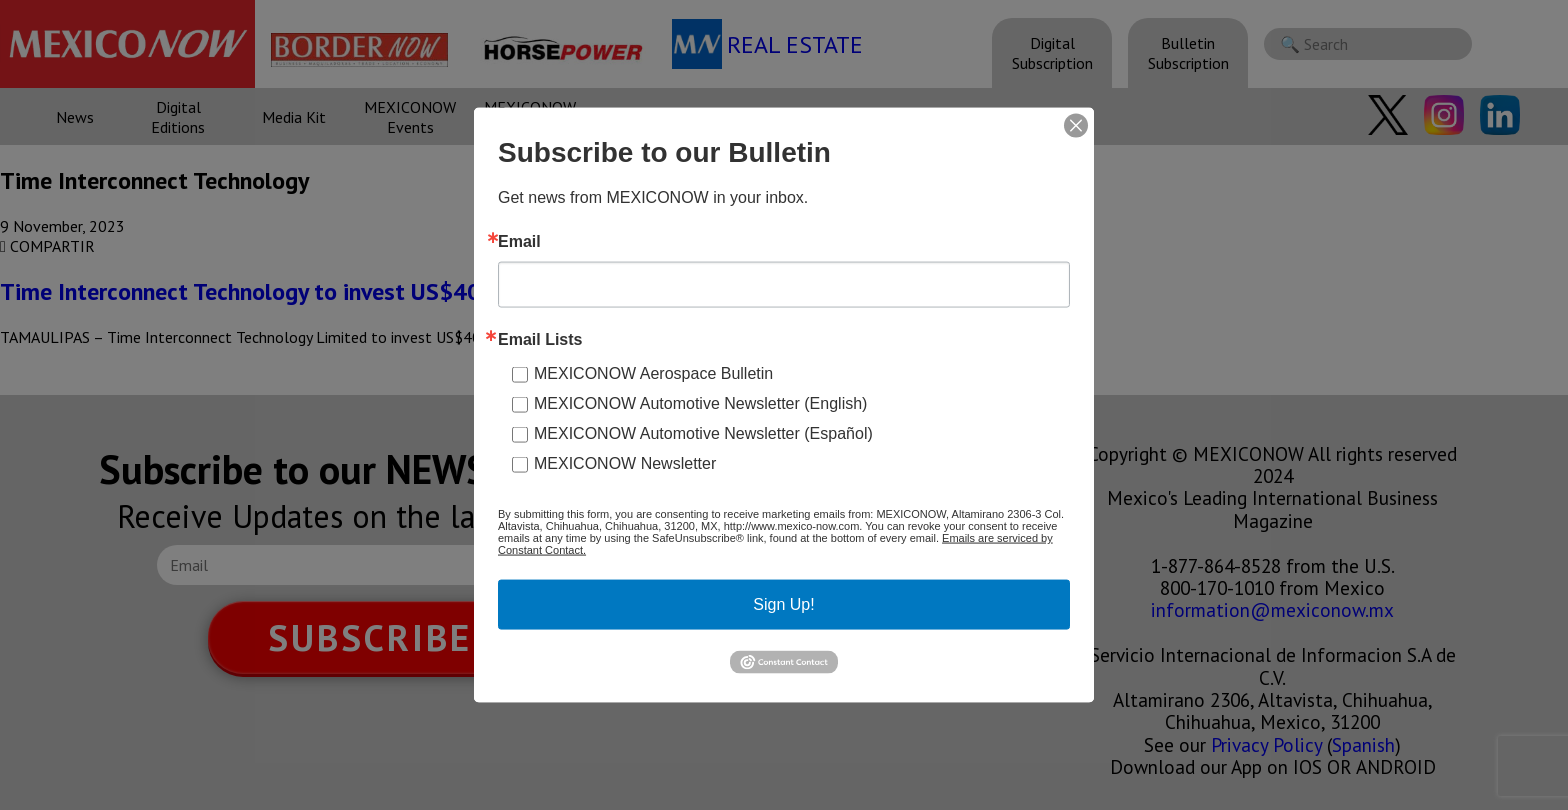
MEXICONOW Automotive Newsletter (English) (700, 403)
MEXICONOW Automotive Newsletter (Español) (703, 433)
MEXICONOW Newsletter (625, 463)
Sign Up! (783, 604)
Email (519, 242)
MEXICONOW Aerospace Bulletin (653, 373)
